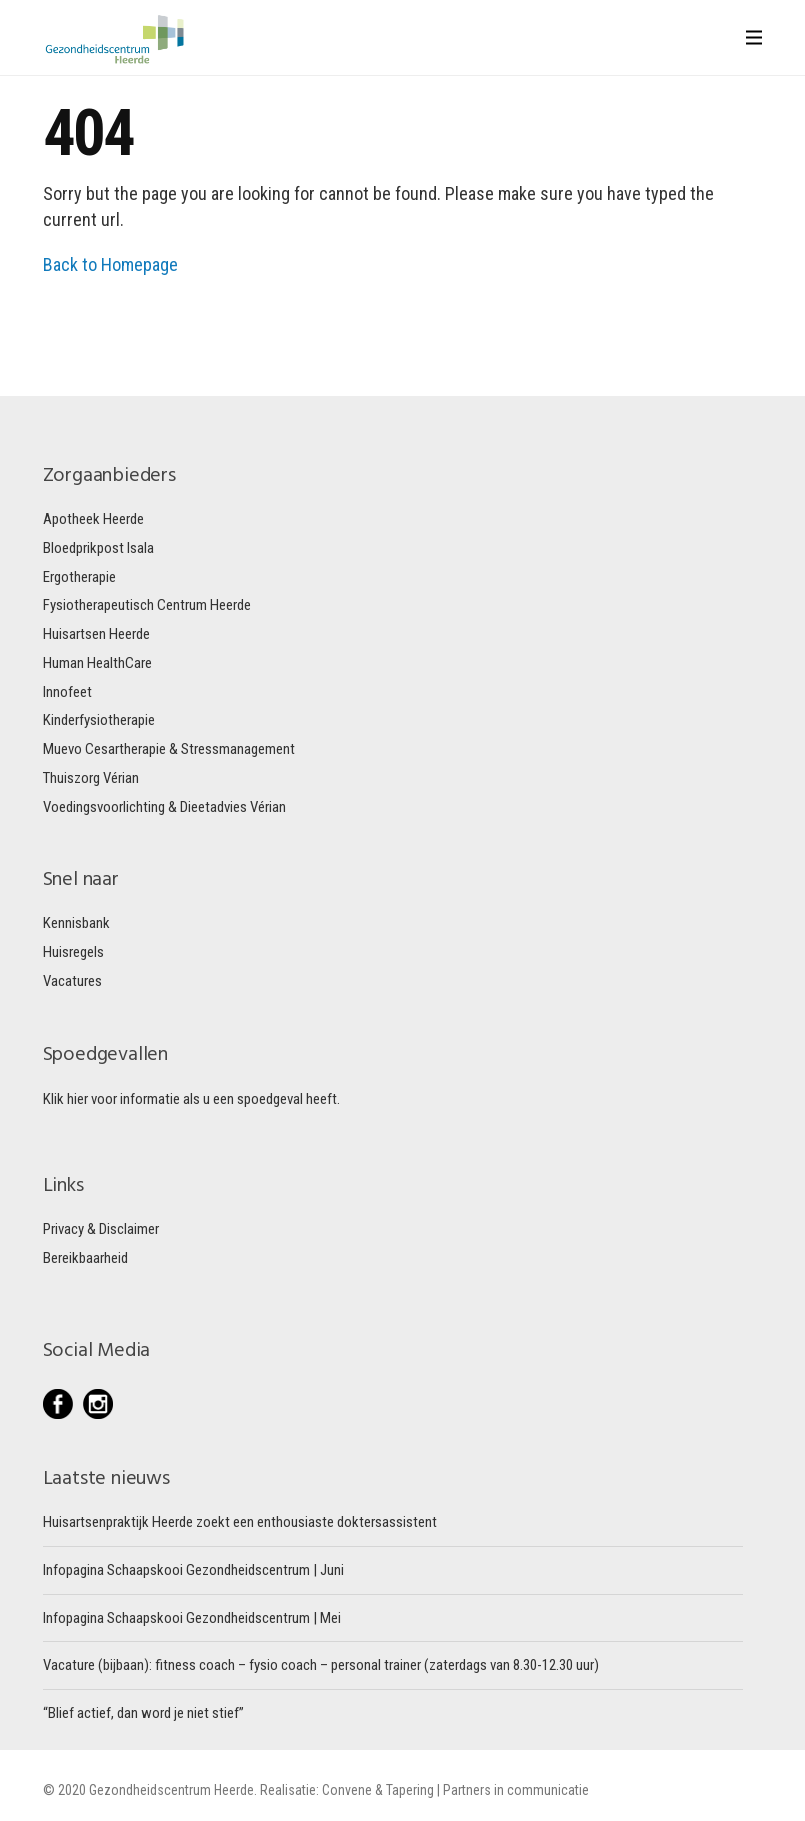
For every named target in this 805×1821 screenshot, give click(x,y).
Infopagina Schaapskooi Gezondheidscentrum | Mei (192, 1618)
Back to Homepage (110, 264)
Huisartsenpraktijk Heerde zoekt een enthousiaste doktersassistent (240, 1522)
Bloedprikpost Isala (98, 548)
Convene (348, 1790)
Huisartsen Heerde (96, 634)
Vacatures (72, 981)
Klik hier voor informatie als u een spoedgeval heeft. (191, 1099)
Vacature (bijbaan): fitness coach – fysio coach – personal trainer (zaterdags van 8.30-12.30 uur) (321, 1665)
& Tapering (404, 1790)
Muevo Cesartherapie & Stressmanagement (169, 749)
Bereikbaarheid (85, 1258)
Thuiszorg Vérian (91, 778)
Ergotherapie (79, 577)
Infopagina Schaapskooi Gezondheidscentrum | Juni (193, 1570)
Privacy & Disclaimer (101, 1229)
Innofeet (67, 692)
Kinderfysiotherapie (99, 720)
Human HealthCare (97, 663)
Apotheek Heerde (93, 519)
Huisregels (73, 952)
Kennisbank (76, 923)
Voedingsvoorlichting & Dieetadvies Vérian (164, 807)
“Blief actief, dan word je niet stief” (143, 1713)
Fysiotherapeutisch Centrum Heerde (147, 605)
